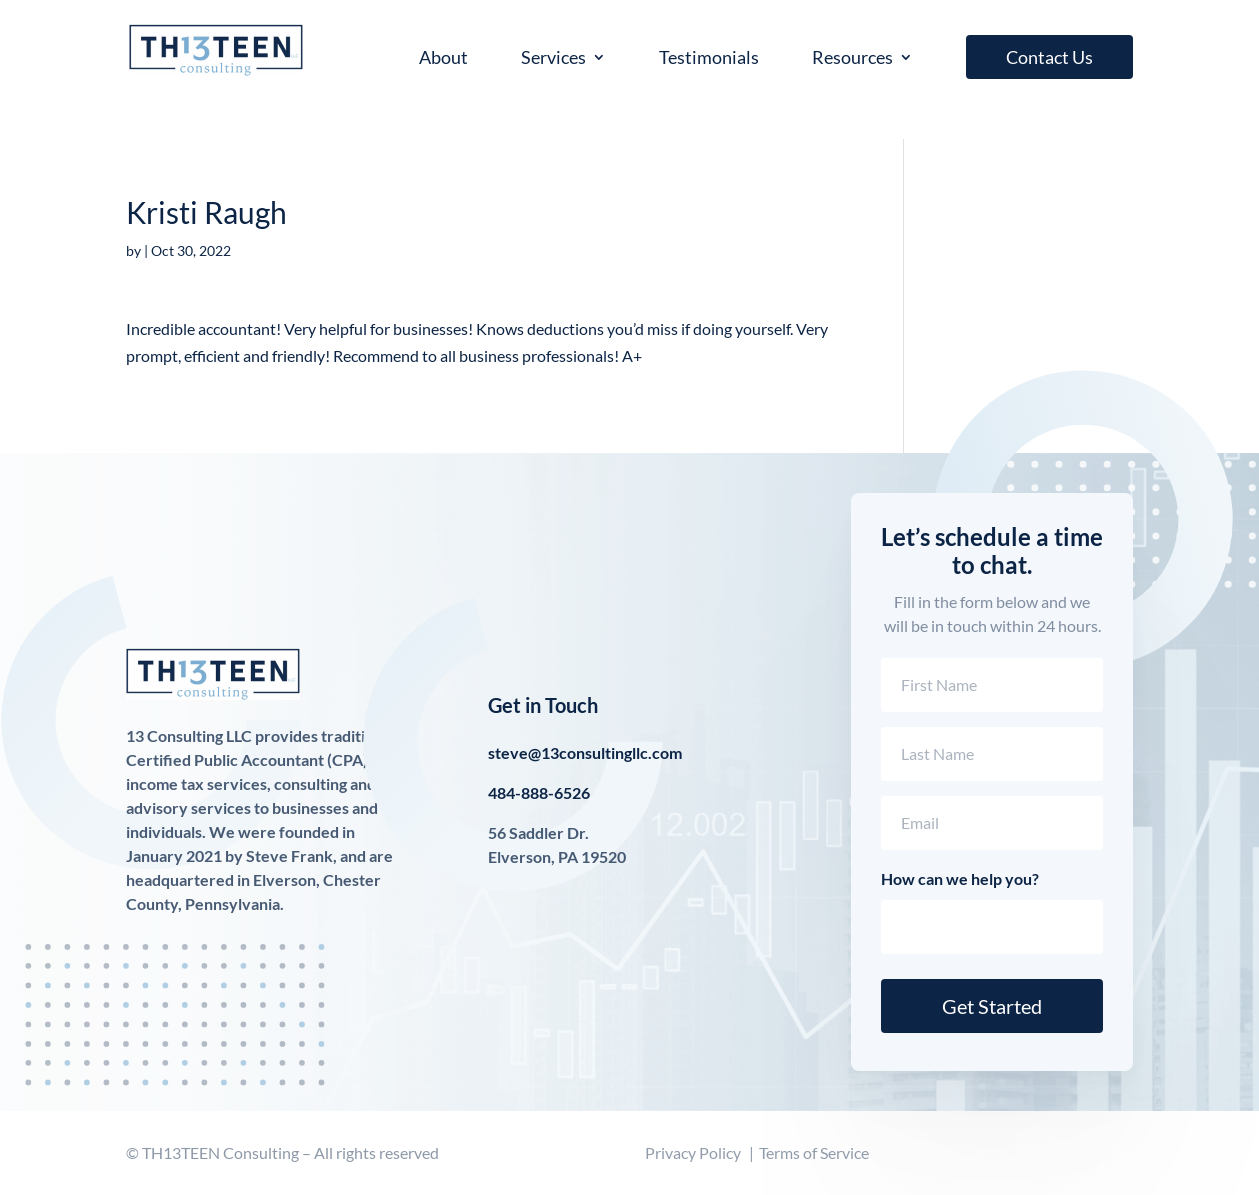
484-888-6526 (539, 792)
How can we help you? (960, 878)
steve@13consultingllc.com (585, 752)
